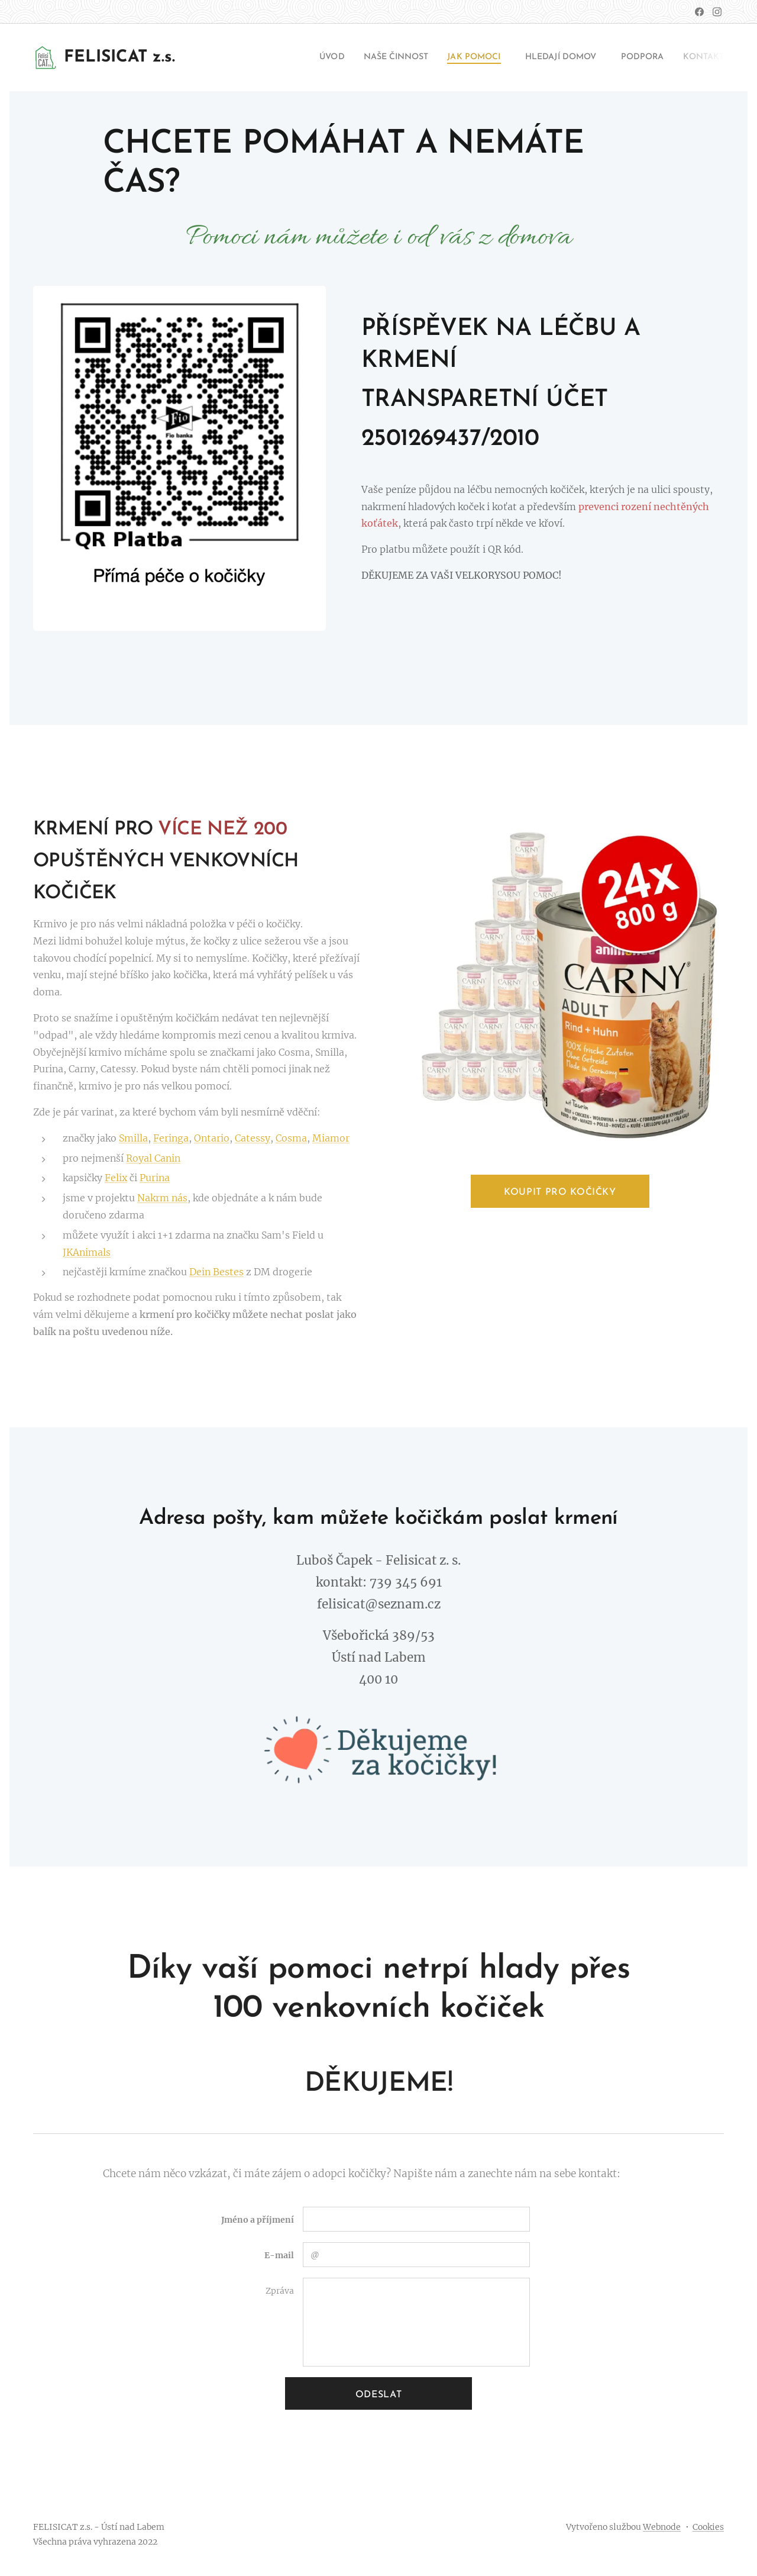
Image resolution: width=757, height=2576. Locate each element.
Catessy (252, 1138)
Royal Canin (153, 1157)
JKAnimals (87, 1252)
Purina (155, 1178)
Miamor (331, 1138)
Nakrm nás (162, 1198)
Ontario (211, 1138)
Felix (116, 1178)
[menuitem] (292, 57)
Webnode (662, 2527)
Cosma (291, 1138)
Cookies (708, 2527)
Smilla (133, 1138)
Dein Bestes (216, 1272)
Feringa (171, 1138)
